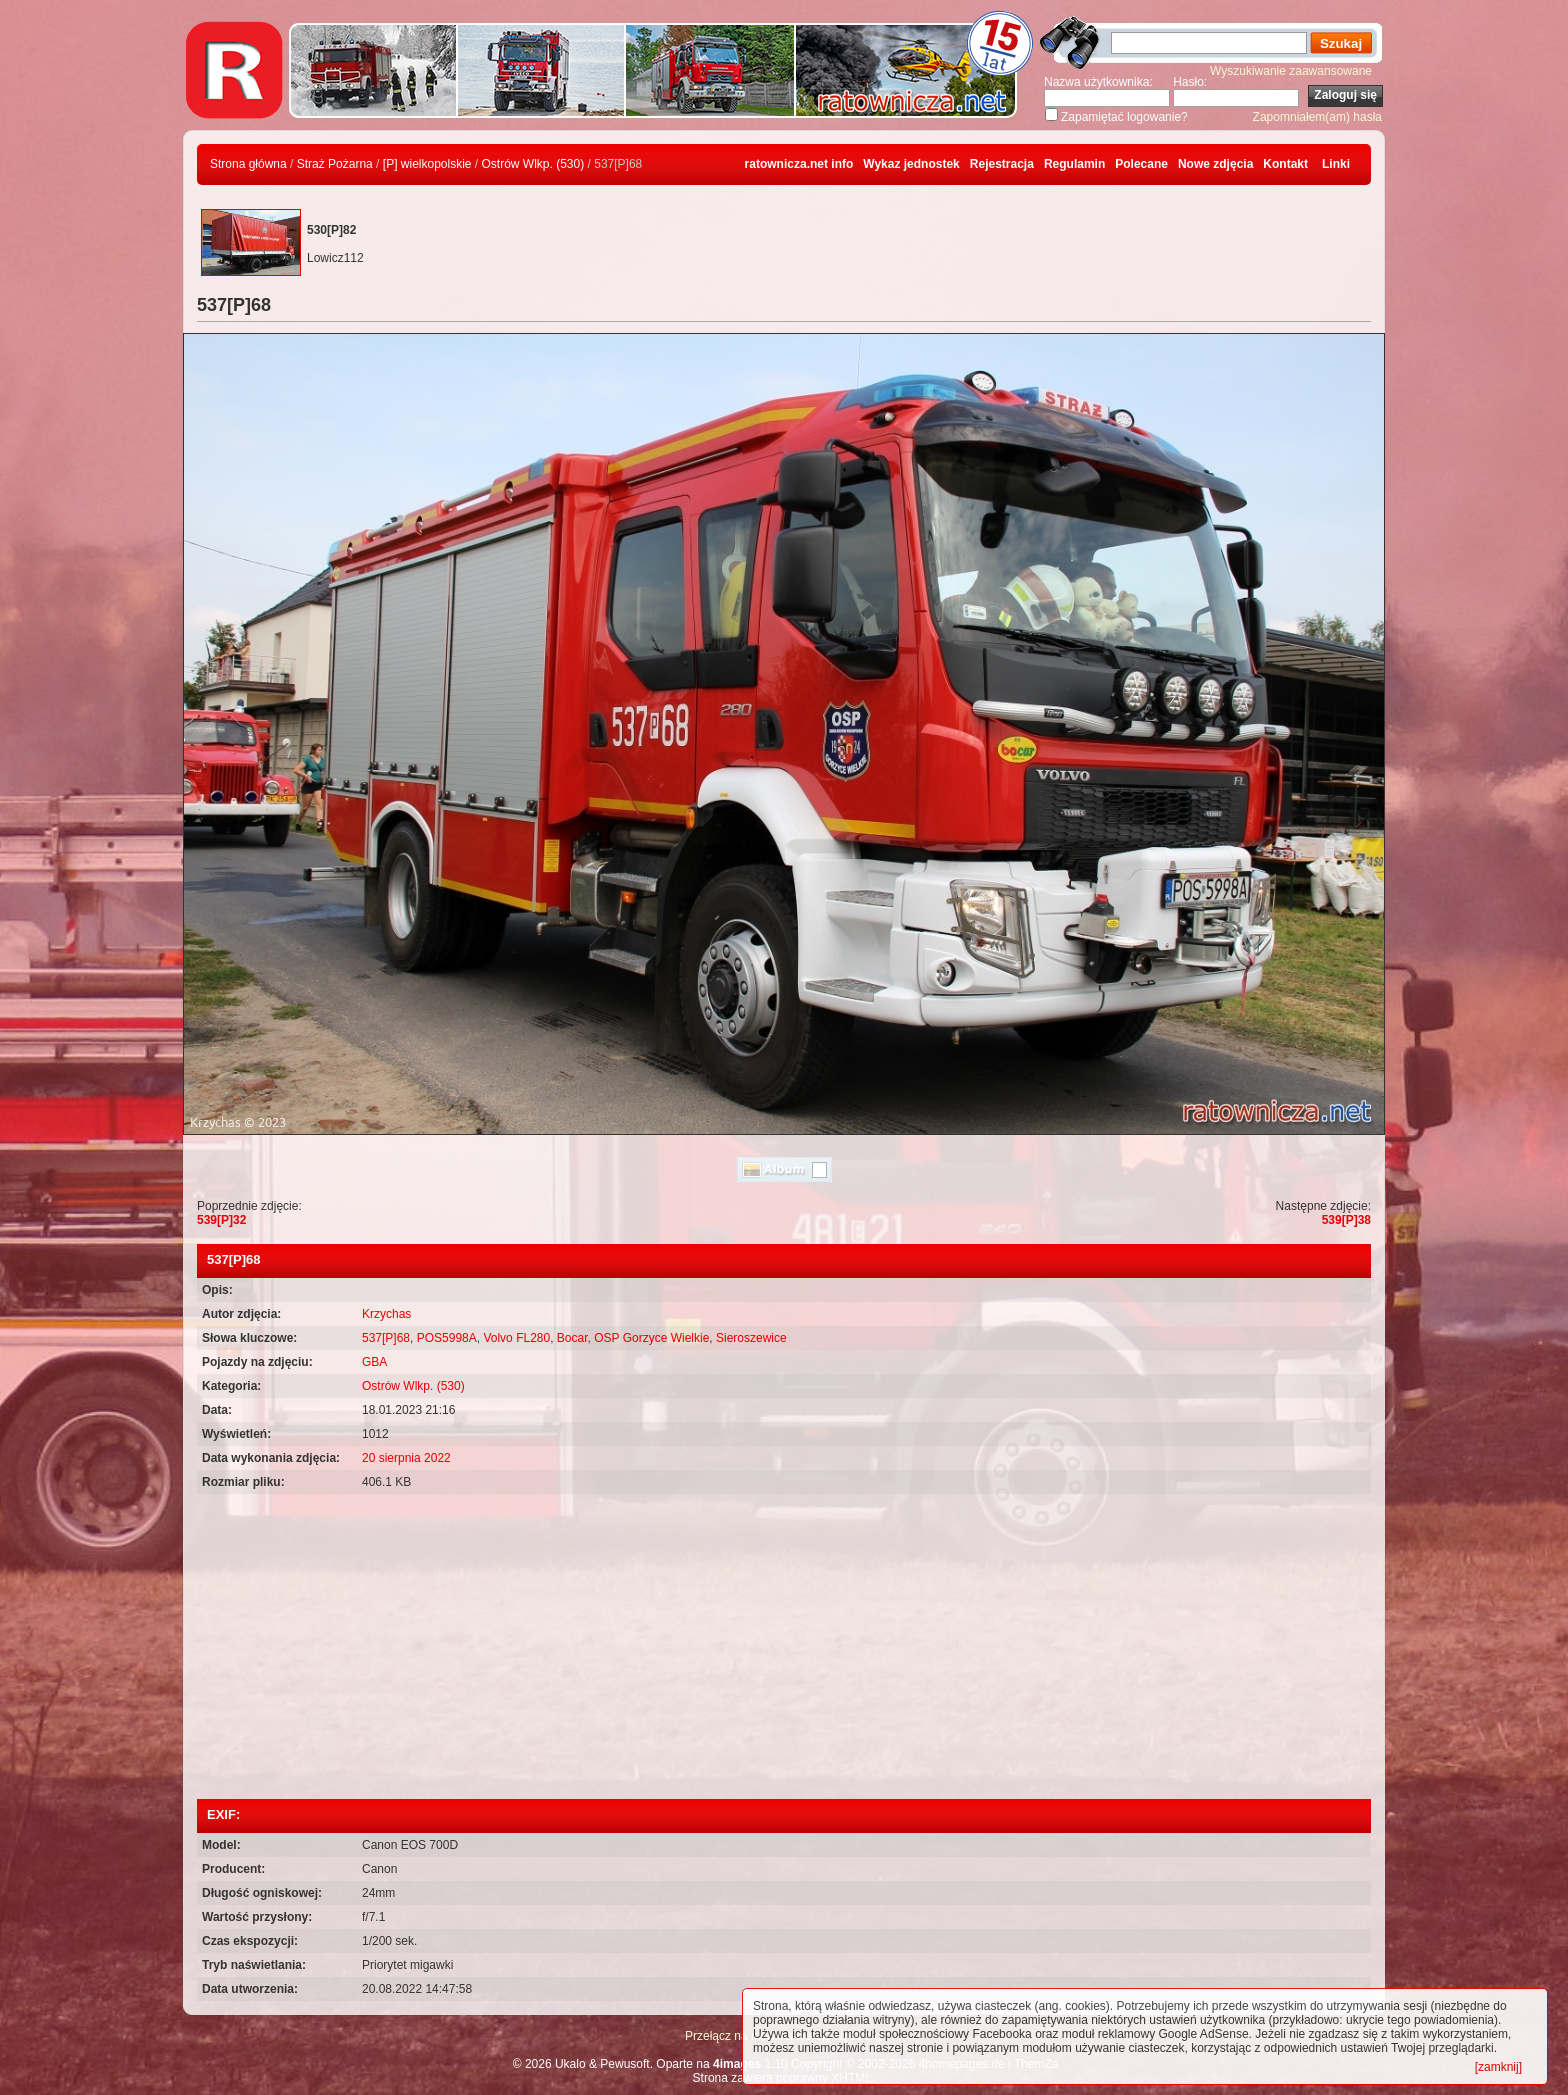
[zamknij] (1498, 2067)
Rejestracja (1002, 164)
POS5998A (447, 1338)
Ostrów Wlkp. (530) (533, 164)
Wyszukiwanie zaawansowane (1291, 71)
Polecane (1141, 164)
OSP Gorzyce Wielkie (651, 1338)
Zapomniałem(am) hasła (1317, 117)
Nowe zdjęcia (1215, 164)
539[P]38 (1346, 1220)
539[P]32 (221, 1220)
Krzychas (386, 1314)
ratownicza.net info (799, 164)
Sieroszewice (751, 1338)
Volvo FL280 (516, 1338)
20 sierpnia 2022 (406, 1458)
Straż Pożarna (335, 164)
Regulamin (1074, 164)
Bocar (572, 1338)
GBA (374, 1362)
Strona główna (248, 164)
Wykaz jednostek (911, 164)
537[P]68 (386, 1338)
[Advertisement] (784, 1649)
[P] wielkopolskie (427, 164)
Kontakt (1285, 164)
